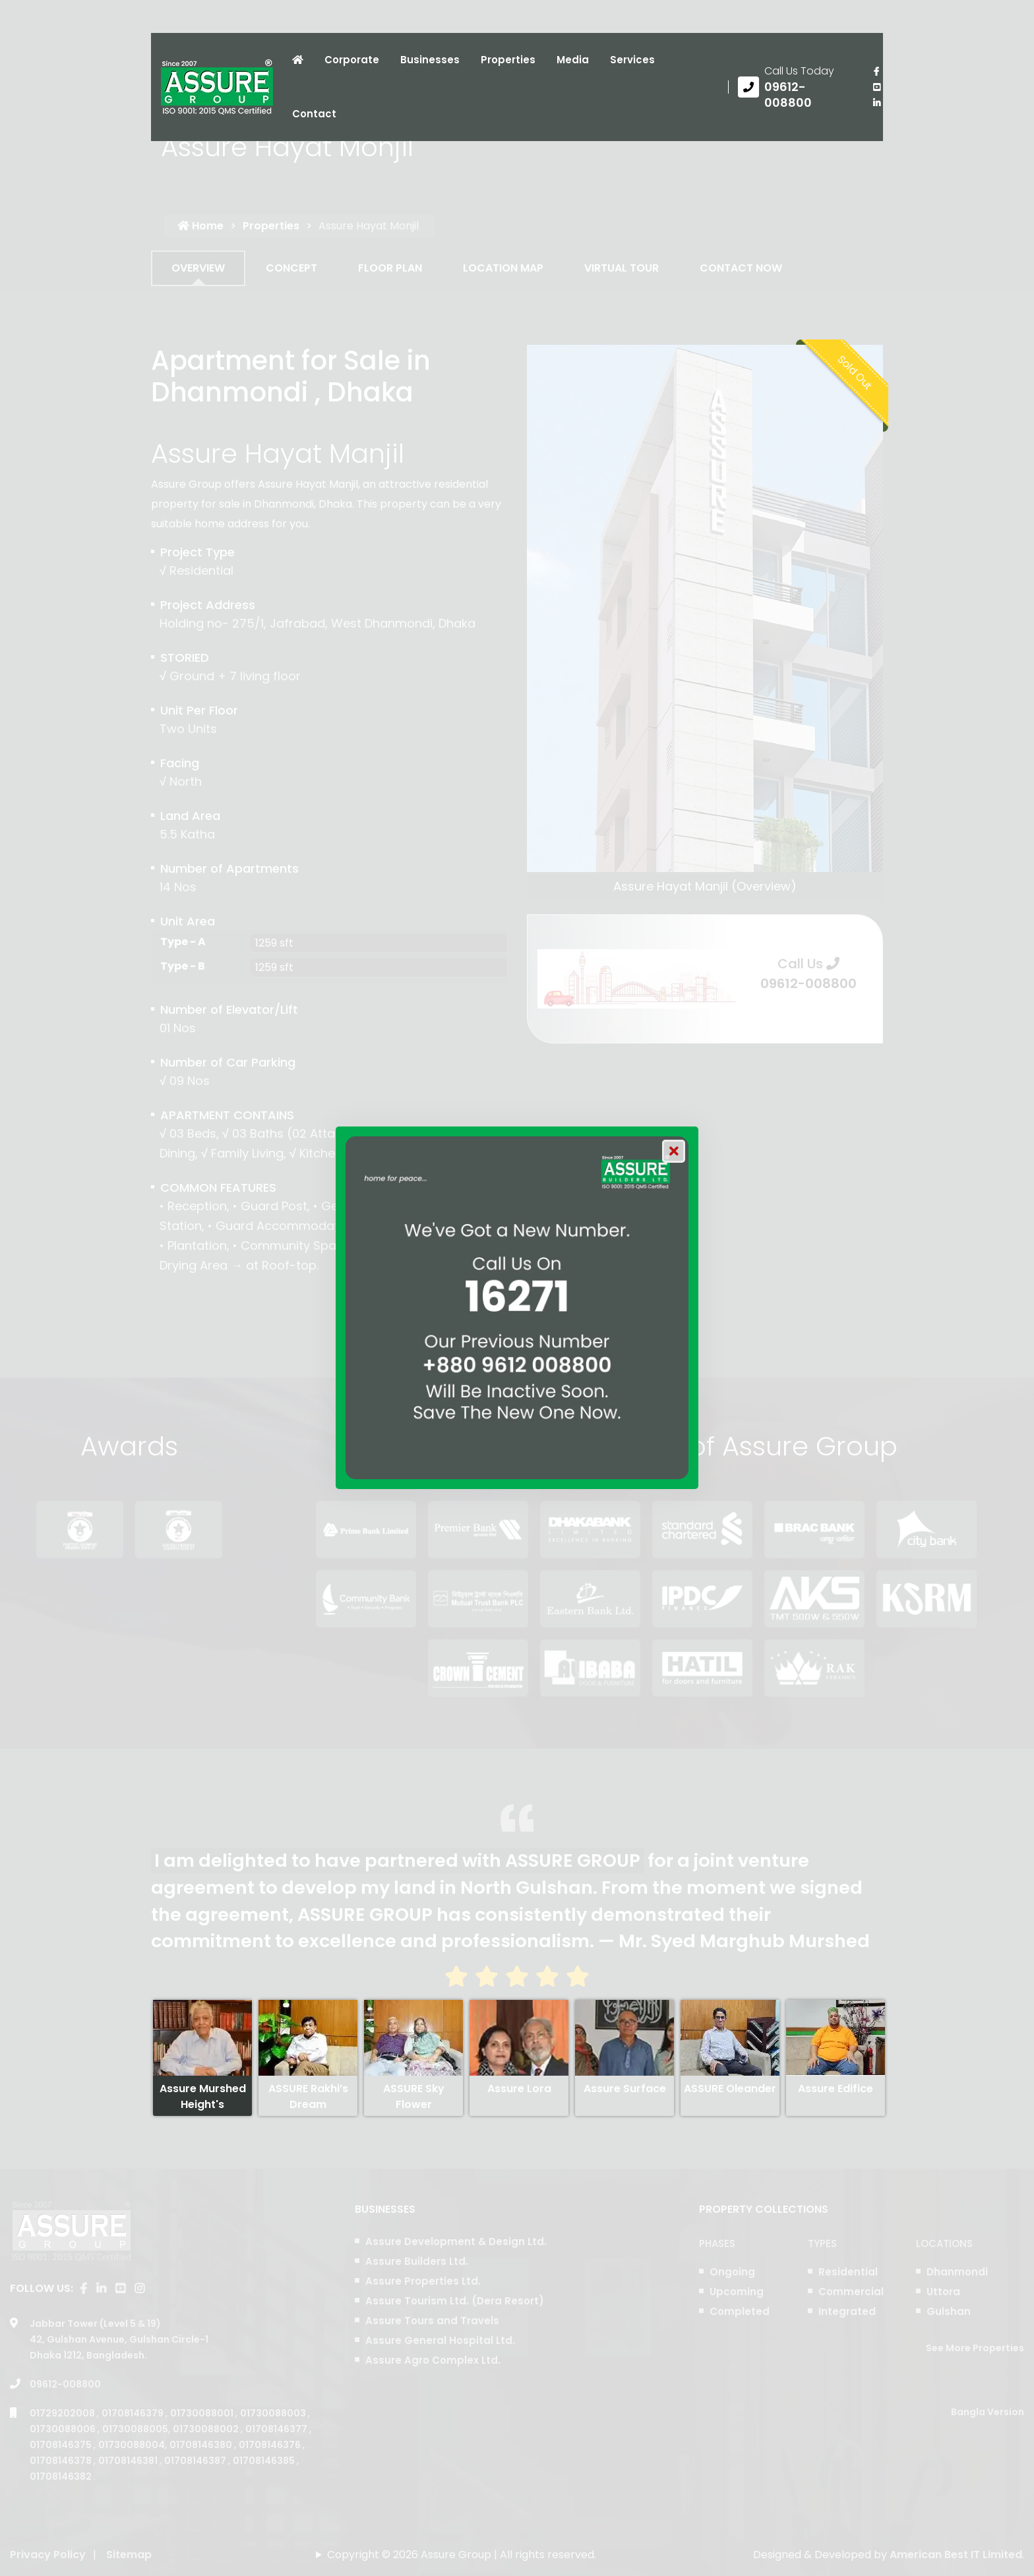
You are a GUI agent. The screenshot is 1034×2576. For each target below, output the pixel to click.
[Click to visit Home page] (298, 60)
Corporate (351, 60)
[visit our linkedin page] (876, 102)
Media (573, 60)
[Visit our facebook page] (876, 71)
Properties (508, 60)
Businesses (430, 60)
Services (632, 60)
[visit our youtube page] (876, 87)
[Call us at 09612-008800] (795, 87)
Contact (314, 114)
